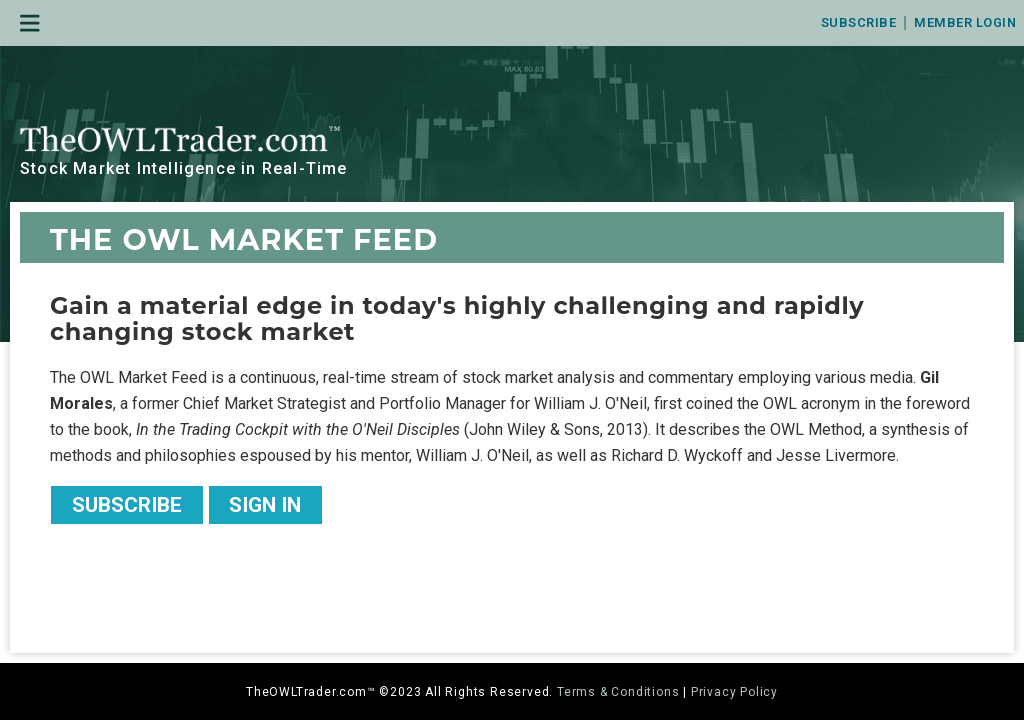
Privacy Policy (734, 692)
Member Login (965, 22)
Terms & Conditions (618, 692)
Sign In (265, 505)
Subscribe (859, 22)
